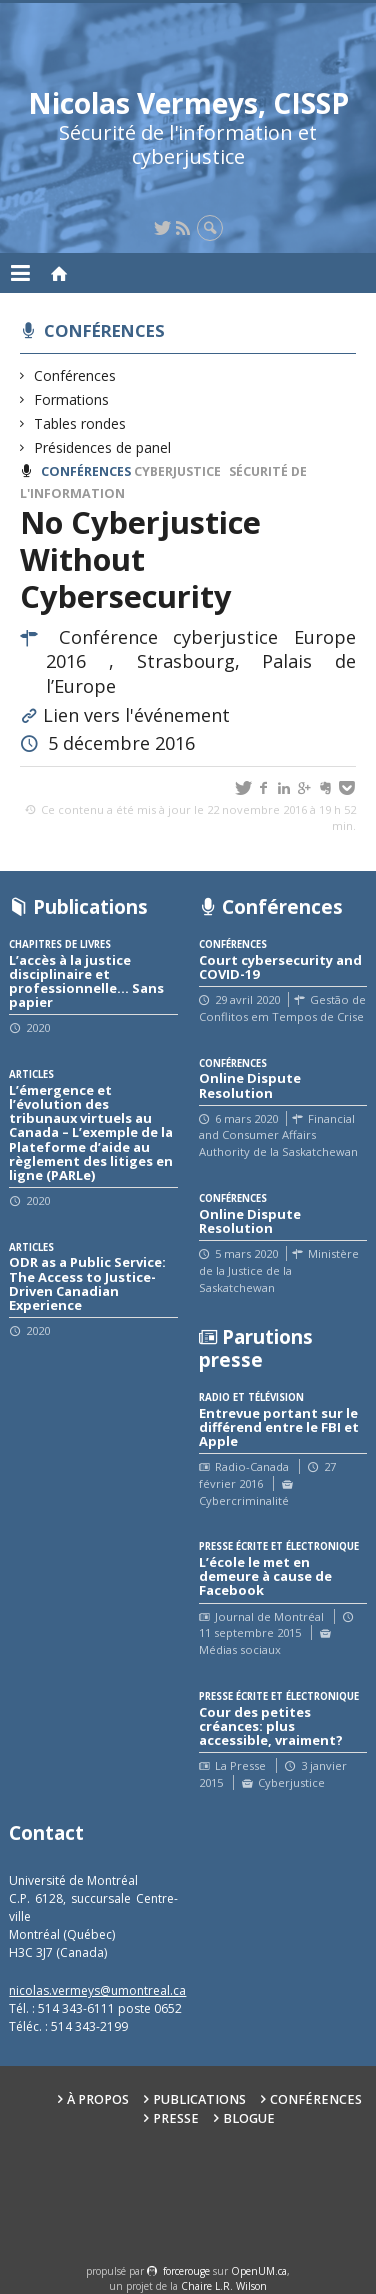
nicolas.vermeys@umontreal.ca (97, 1990)
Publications (199, 2099)
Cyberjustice (177, 471)
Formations (72, 399)
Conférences (104, 330)
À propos (98, 2099)
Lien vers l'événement (136, 715)
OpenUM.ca (259, 2271)
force (186, 2271)
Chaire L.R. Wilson (224, 2286)
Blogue (249, 2118)
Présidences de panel (103, 447)
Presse (176, 2118)
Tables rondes (80, 423)
